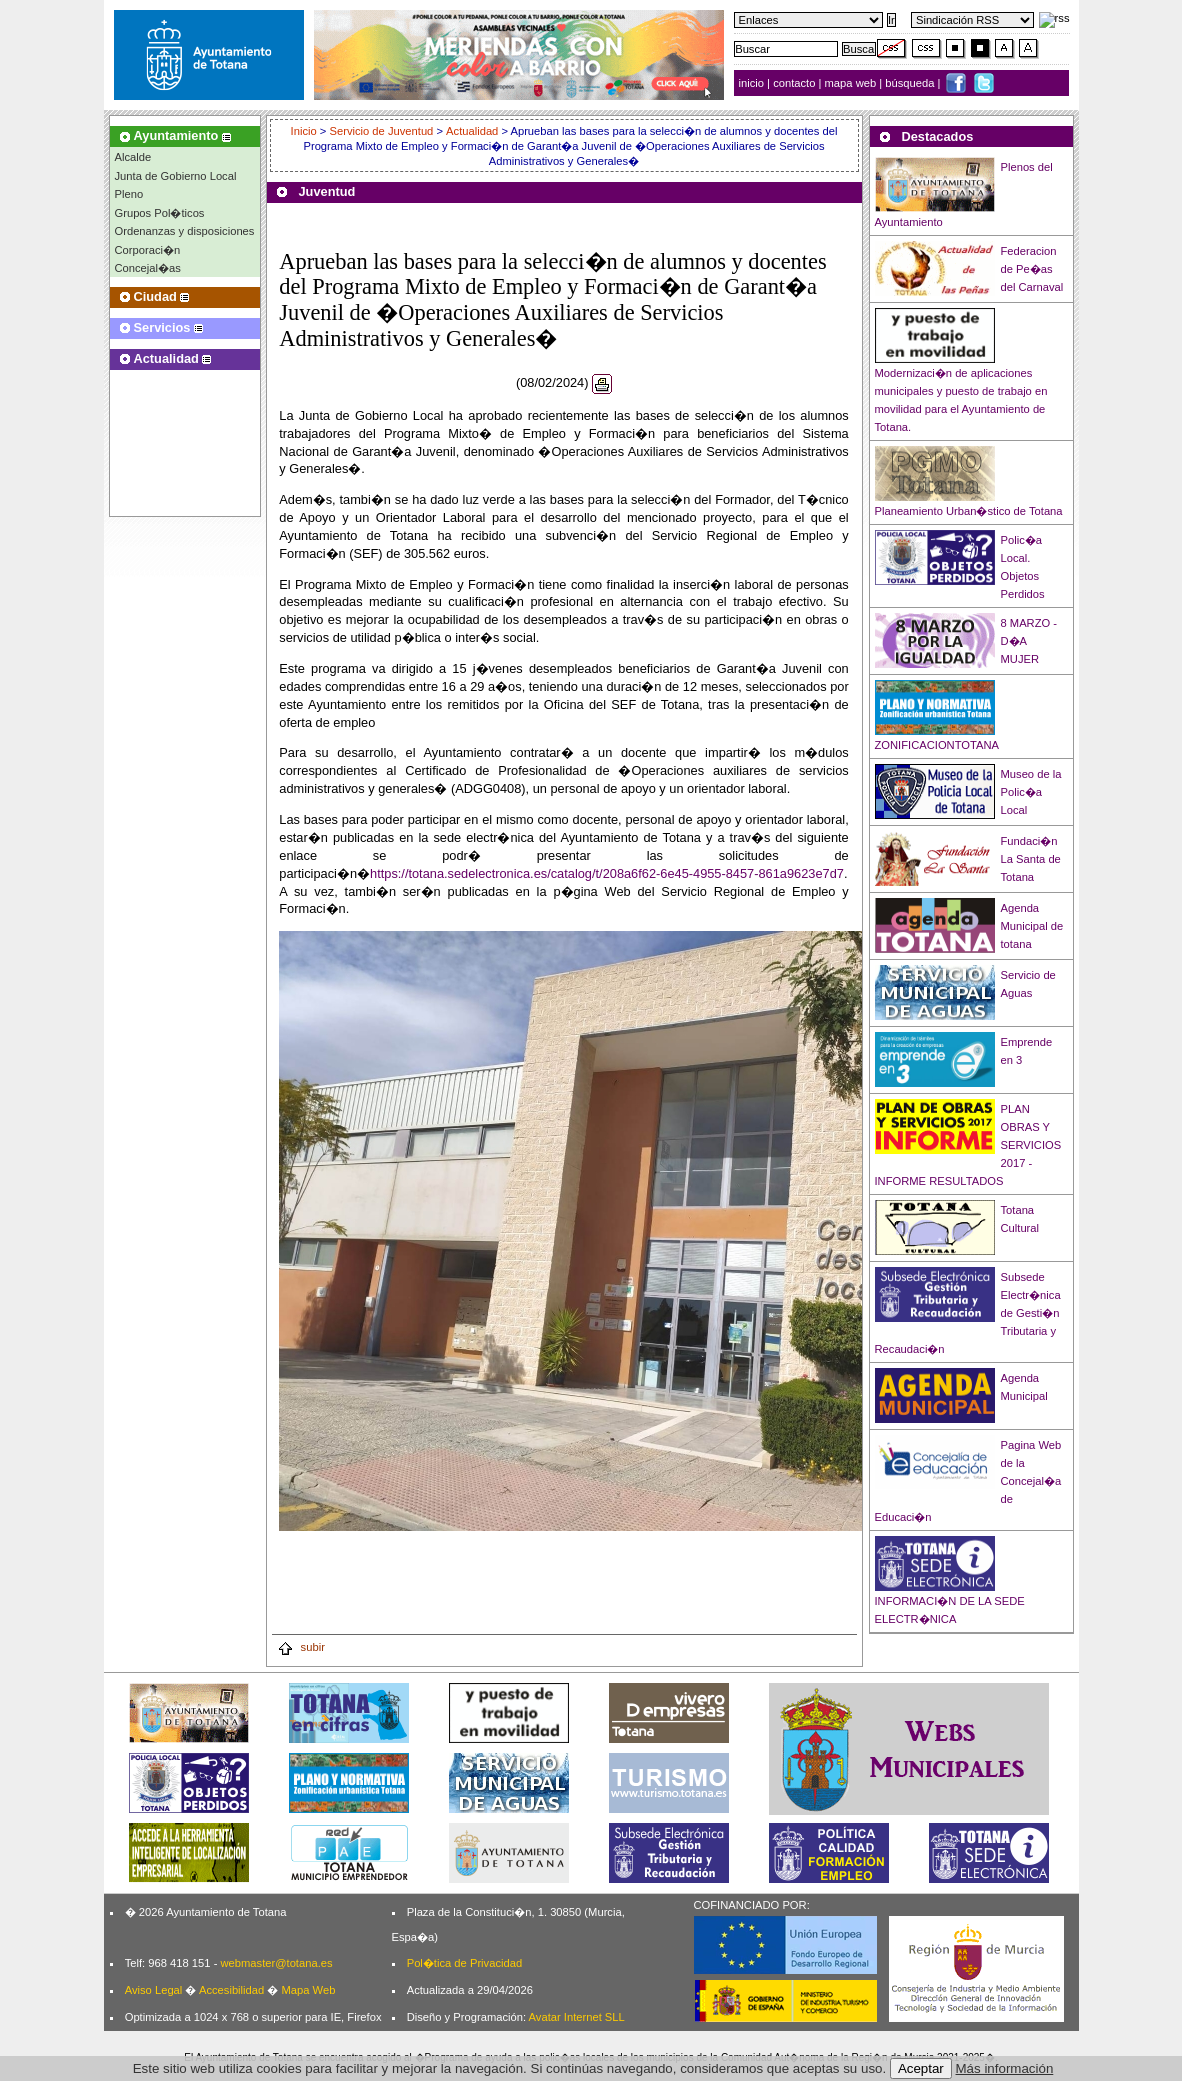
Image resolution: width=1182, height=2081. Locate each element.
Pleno (129, 194)
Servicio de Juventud (381, 131)
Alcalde (133, 157)
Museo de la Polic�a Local (1031, 792)
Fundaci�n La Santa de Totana (1031, 859)
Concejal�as (148, 268)
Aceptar (921, 2068)
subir (301, 1647)
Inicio (305, 131)
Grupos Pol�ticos (160, 213)
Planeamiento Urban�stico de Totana (969, 511)
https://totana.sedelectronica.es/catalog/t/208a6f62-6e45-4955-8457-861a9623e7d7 (607, 873)
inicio (753, 83)
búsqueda (911, 83)
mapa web (852, 83)
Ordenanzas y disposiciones (185, 231)
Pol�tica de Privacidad (464, 1963)
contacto (794, 83)
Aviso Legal (154, 1990)
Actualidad (472, 131)
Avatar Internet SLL (577, 2017)
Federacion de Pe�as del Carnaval (1032, 269)
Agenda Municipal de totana (1032, 926)
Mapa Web (308, 1990)
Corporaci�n (148, 250)
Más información (1005, 2068)
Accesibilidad (231, 1990)
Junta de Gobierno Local (176, 176)
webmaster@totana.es (276, 1963)
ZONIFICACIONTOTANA (937, 745)
